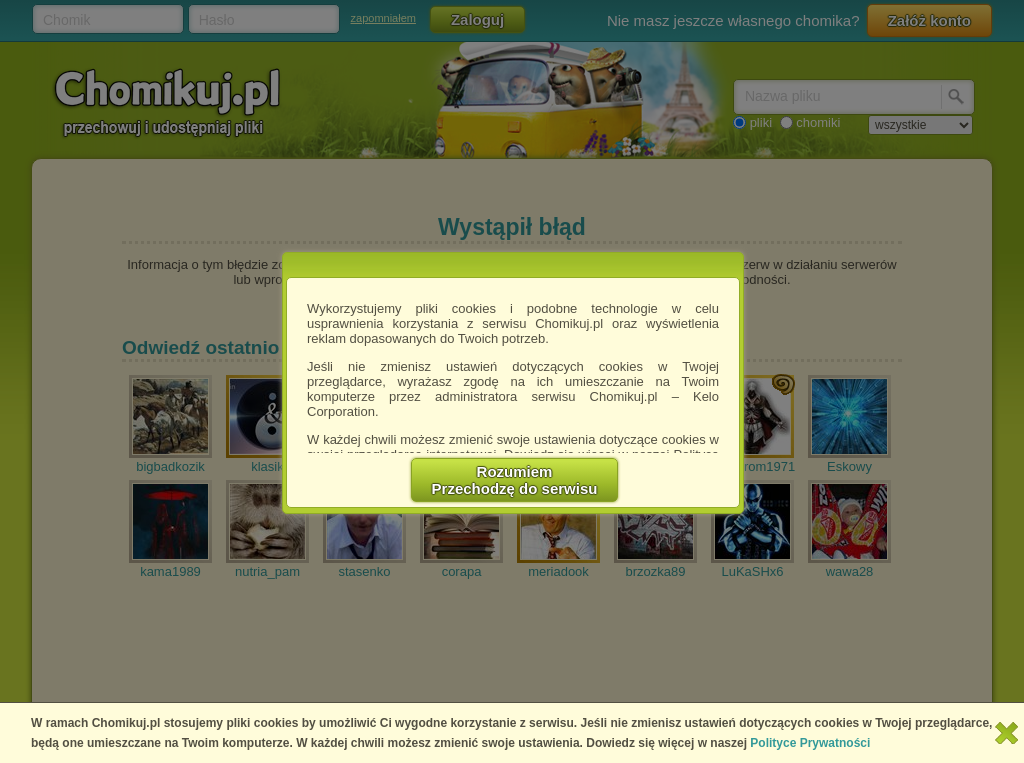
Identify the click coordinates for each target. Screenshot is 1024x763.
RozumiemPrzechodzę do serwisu (515, 480)
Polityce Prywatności (810, 743)
